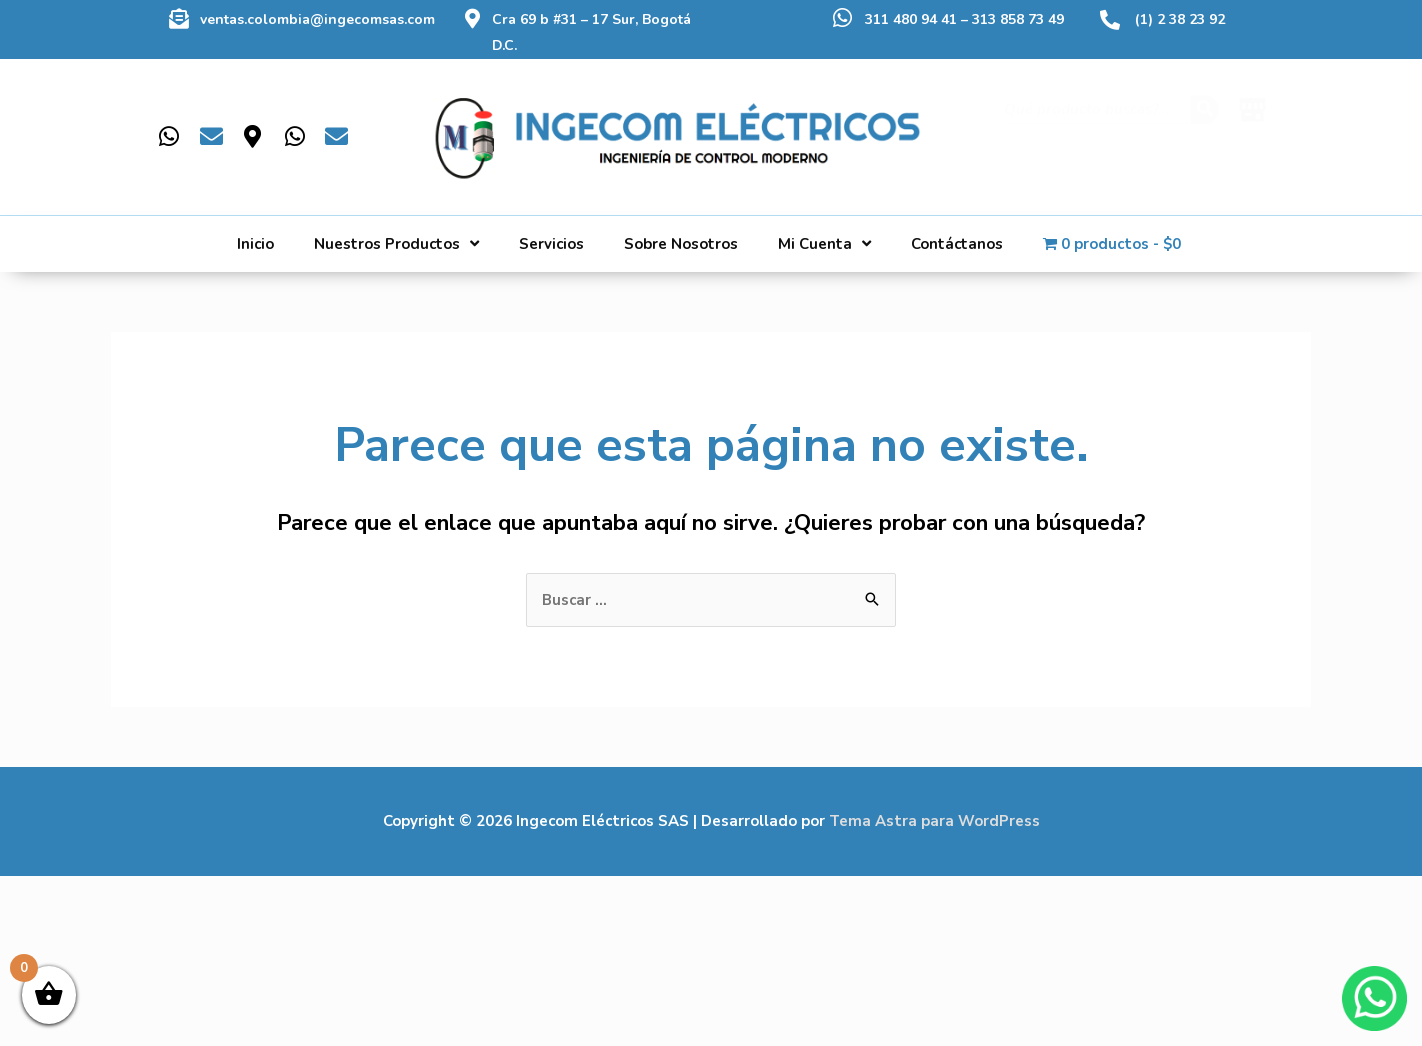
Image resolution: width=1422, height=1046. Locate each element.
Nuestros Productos (396, 243)
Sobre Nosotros (681, 244)
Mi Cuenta (824, 243)
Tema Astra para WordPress (934, 821)
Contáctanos (957, 244)
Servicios (551, 244)
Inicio (255, 244)
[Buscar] (1205, 128)
